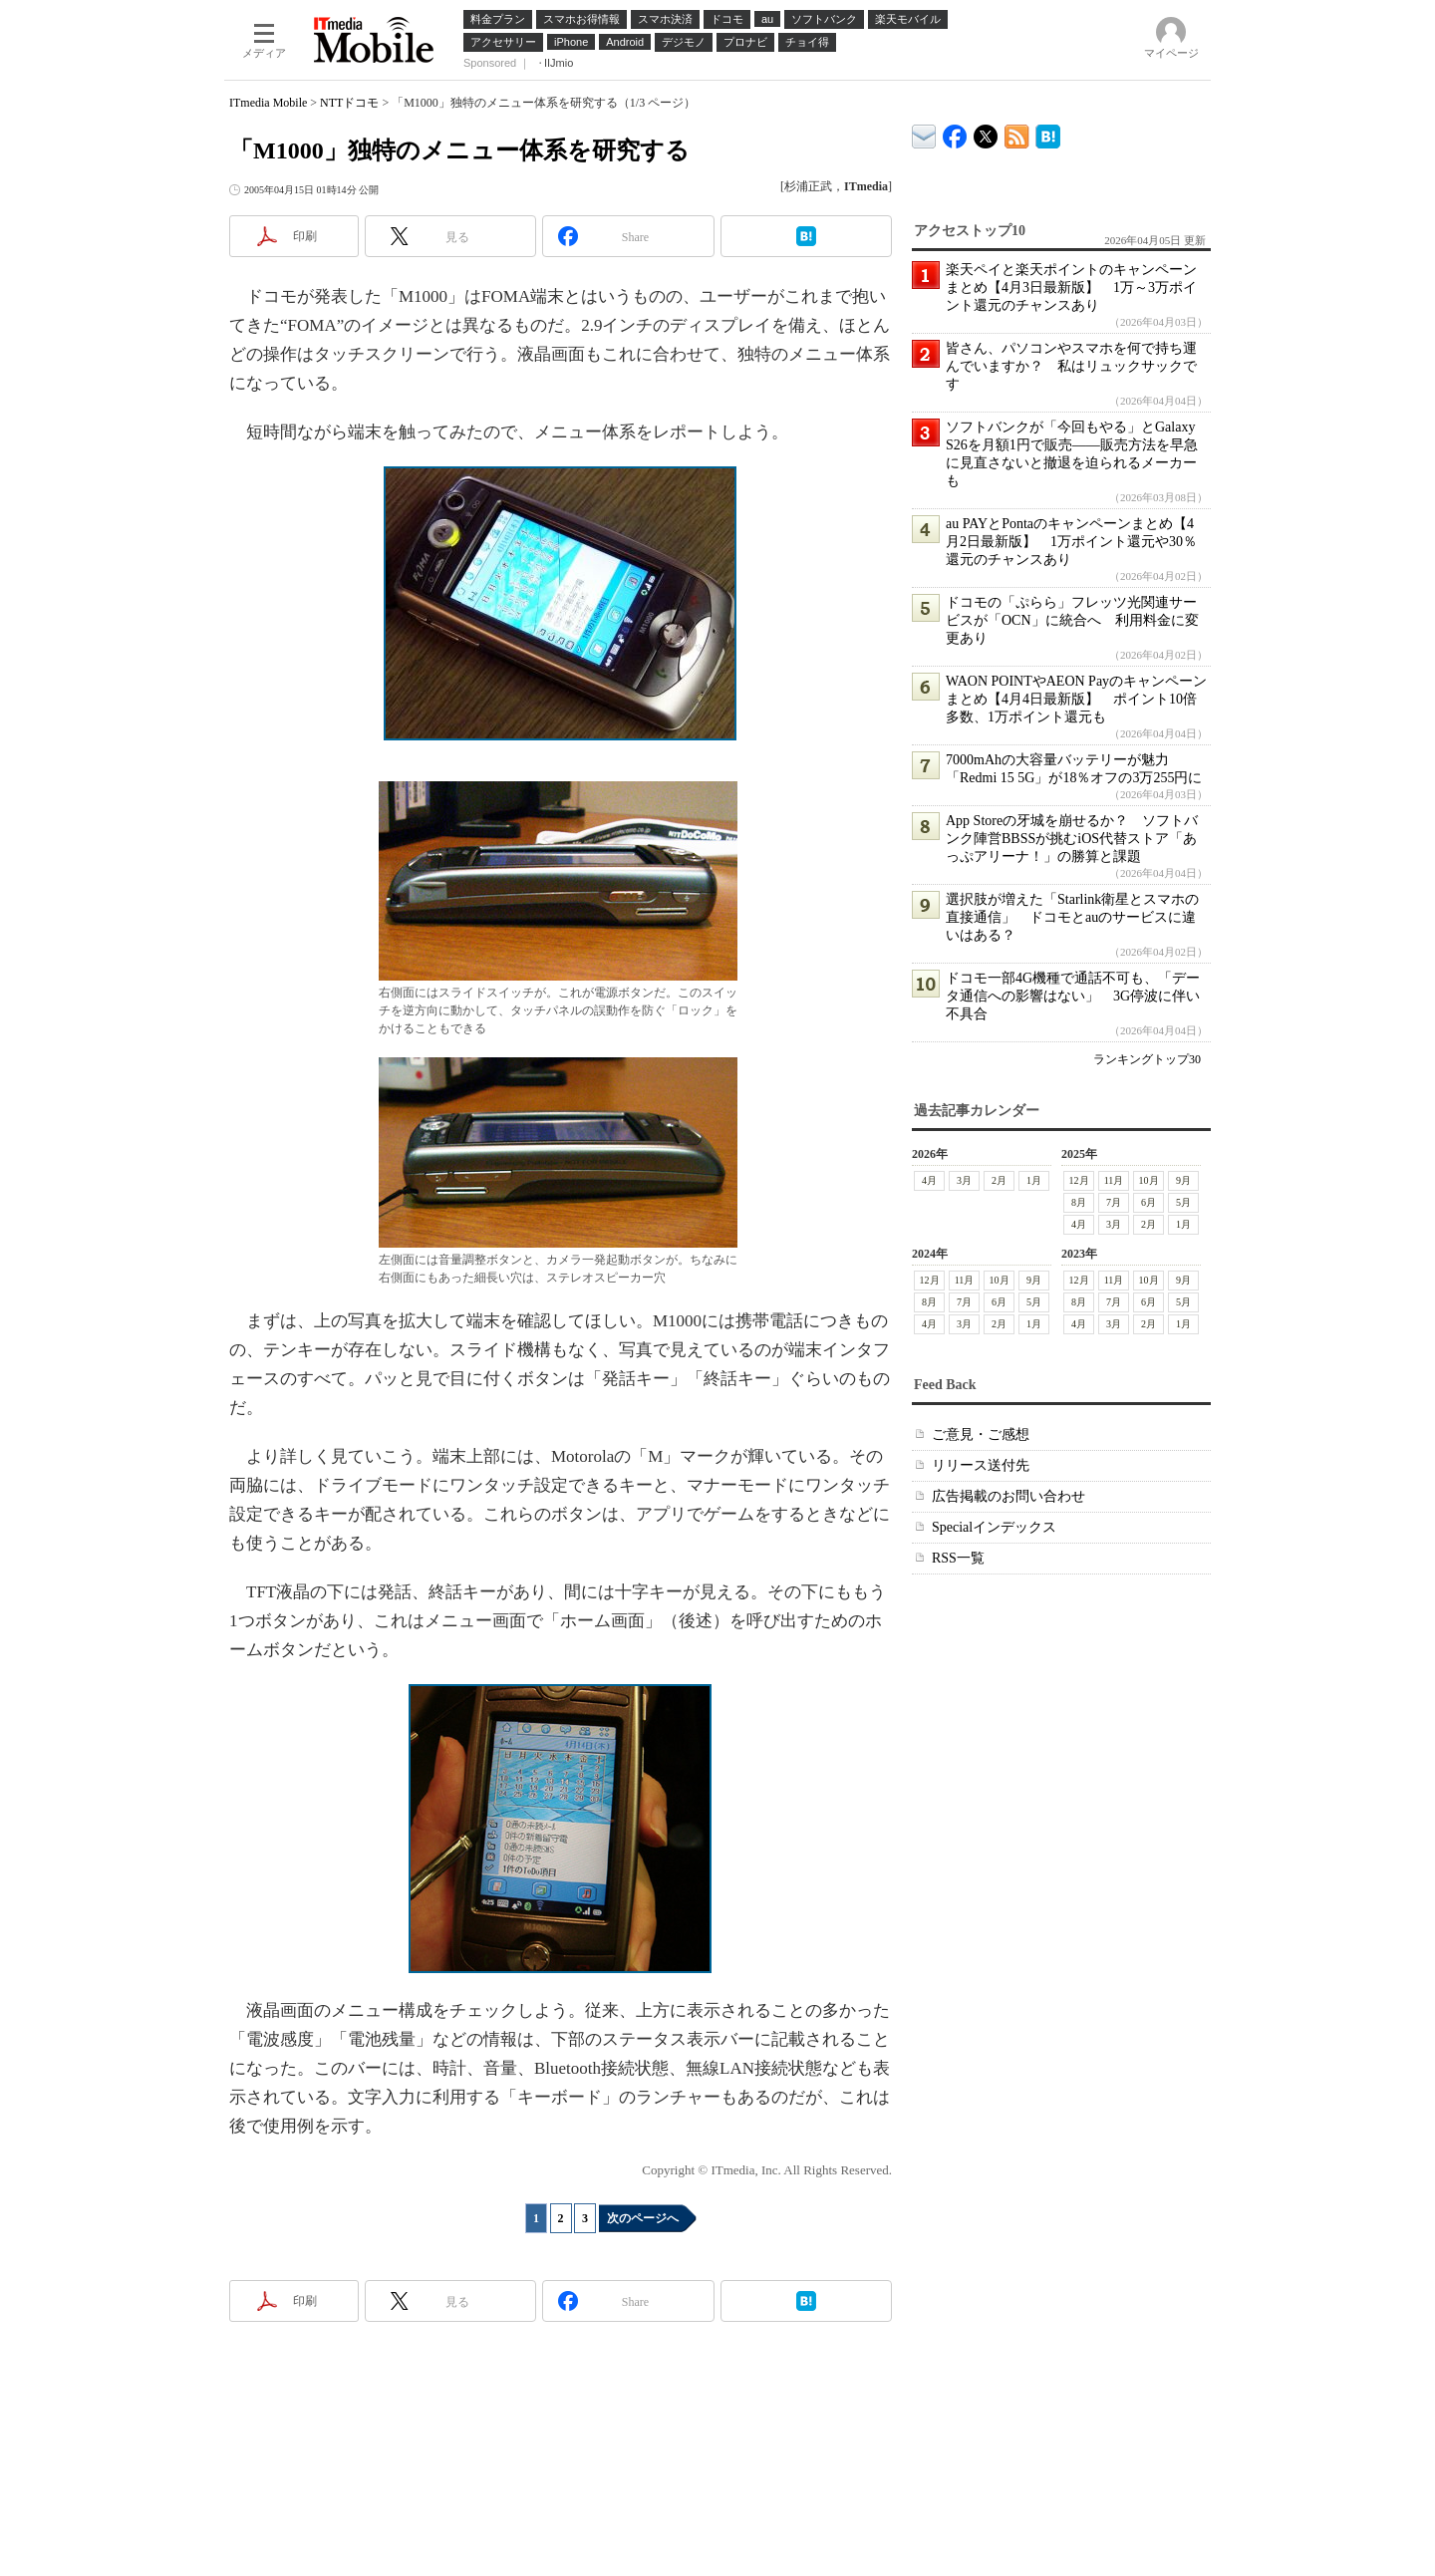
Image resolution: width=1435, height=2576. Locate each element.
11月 (1114, 1180)
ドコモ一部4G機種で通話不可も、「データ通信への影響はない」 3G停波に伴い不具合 (1073, 996)
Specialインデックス (994, 1527)
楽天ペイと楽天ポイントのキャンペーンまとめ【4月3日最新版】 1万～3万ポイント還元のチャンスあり (1071, 287)
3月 (964, 1180)
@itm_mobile (986, 132)
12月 (1079, 1180)
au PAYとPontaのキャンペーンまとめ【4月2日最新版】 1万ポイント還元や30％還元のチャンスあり (1071, 541)
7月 (1113, 1202)
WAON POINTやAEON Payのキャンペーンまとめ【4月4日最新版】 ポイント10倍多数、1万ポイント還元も (1076, 699)
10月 (1149, 1180)
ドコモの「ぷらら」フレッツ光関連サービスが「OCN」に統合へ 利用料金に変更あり (1072, 620)
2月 (999, 1180)
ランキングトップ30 (1147, 1059)
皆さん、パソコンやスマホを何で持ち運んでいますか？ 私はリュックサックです (1071, 366)
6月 (1148, 1202)
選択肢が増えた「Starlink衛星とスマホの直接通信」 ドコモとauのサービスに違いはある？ (1072, 917)
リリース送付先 (980, 1465)
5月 (1183, 1202)
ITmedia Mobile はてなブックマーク (1047, 133)
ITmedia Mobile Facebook (955, 132)
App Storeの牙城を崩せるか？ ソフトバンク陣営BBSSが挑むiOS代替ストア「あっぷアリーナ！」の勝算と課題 (1072, 838)
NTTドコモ (349, 103)
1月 (1033, 1180)
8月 (1078, 1202)
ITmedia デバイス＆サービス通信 (924, 133)
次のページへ (643, 2218)
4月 (929, 1180)
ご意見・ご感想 (980, 1434)
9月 (1183, 1180)
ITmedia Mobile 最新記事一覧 (1016, 133)
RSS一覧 (958, 1558)
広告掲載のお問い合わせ (1008, 1496)
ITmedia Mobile (268, 103)
